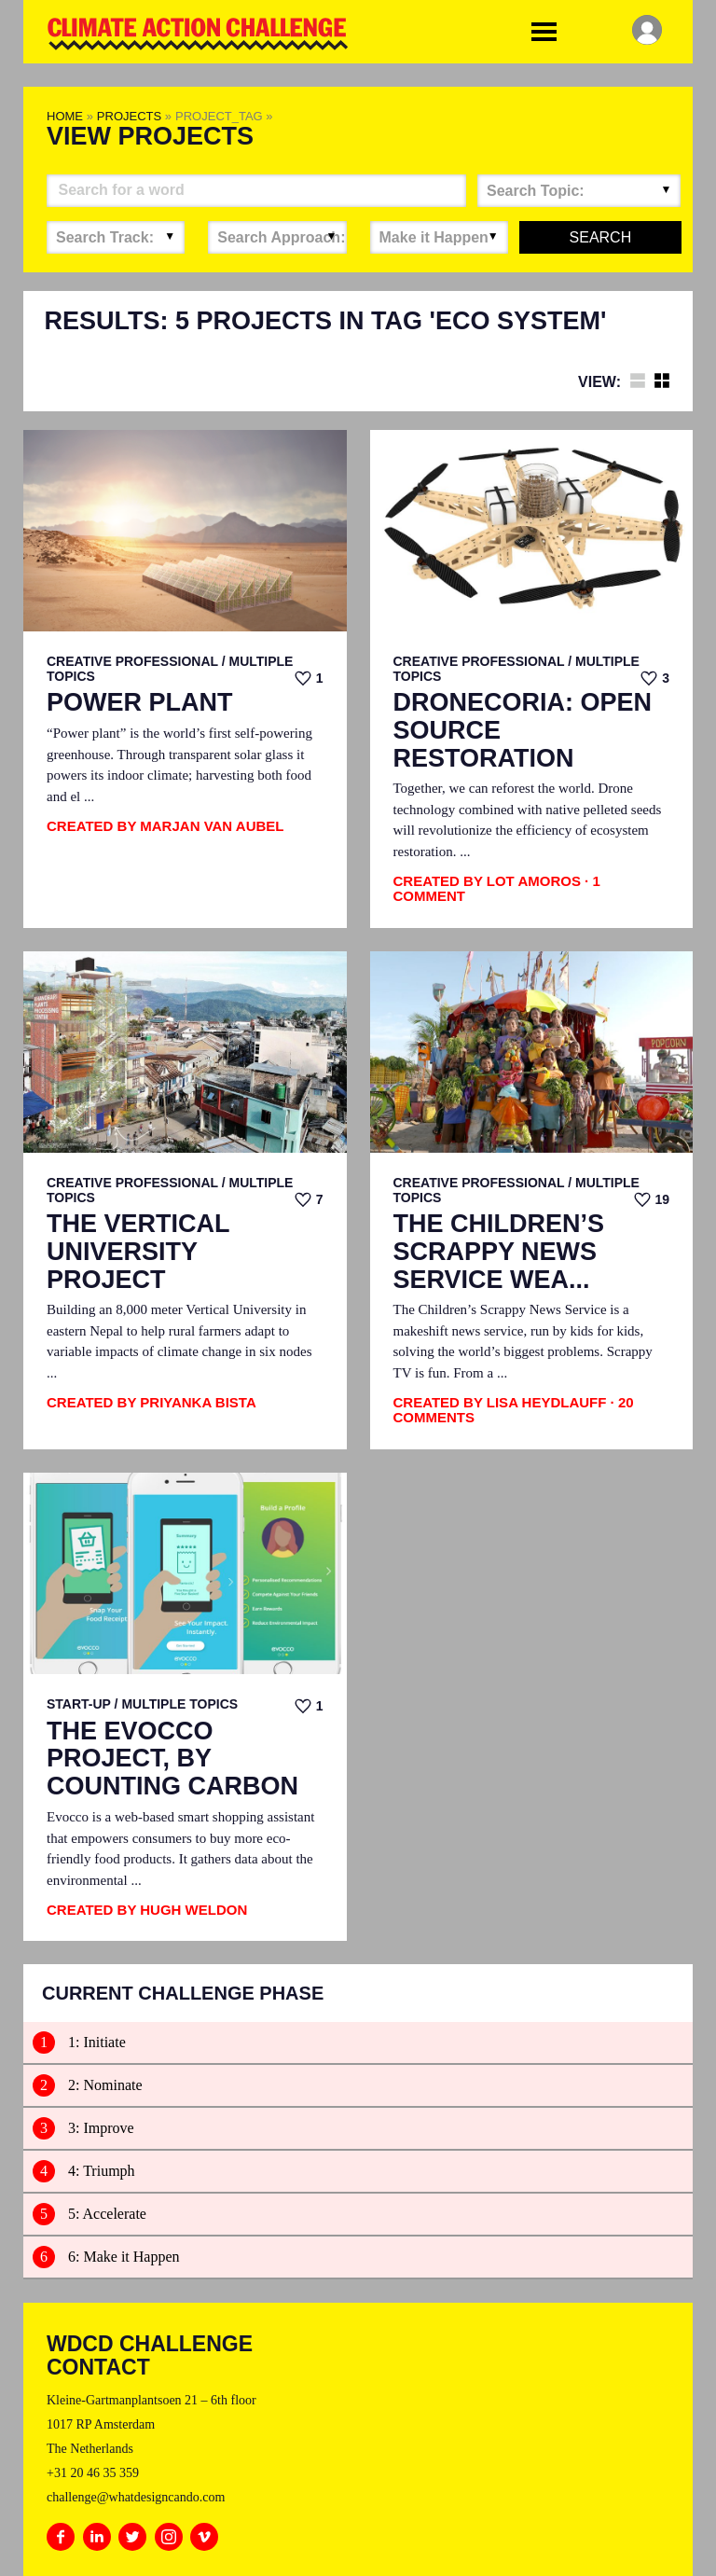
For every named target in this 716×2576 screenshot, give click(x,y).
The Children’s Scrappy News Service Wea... (499, 1252)
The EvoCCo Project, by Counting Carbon (172, 1759)
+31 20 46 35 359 (93, 2473)
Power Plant (140, 702)
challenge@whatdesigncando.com (136, 2497)
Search (601, 237)
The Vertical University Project (138, 1252)
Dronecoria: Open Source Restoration (523, 730)
